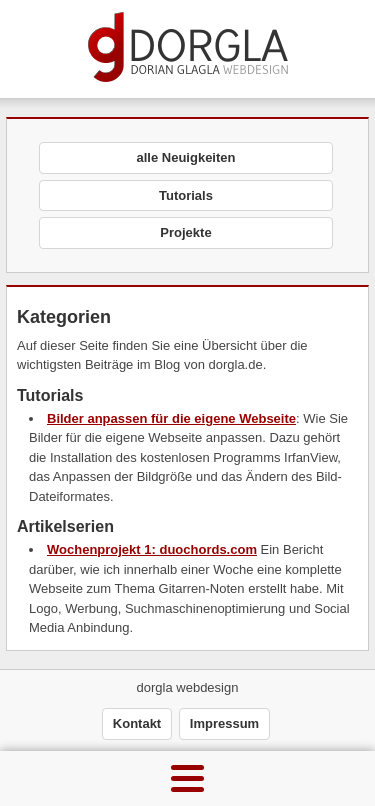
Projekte (185, 232)
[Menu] (187, 778)
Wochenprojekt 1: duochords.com (152, 549)
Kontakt (137, 723)
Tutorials (186, 195)
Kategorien (64, 317)
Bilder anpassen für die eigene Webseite (171, 418)
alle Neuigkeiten (186, 157)
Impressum (224, 723)
